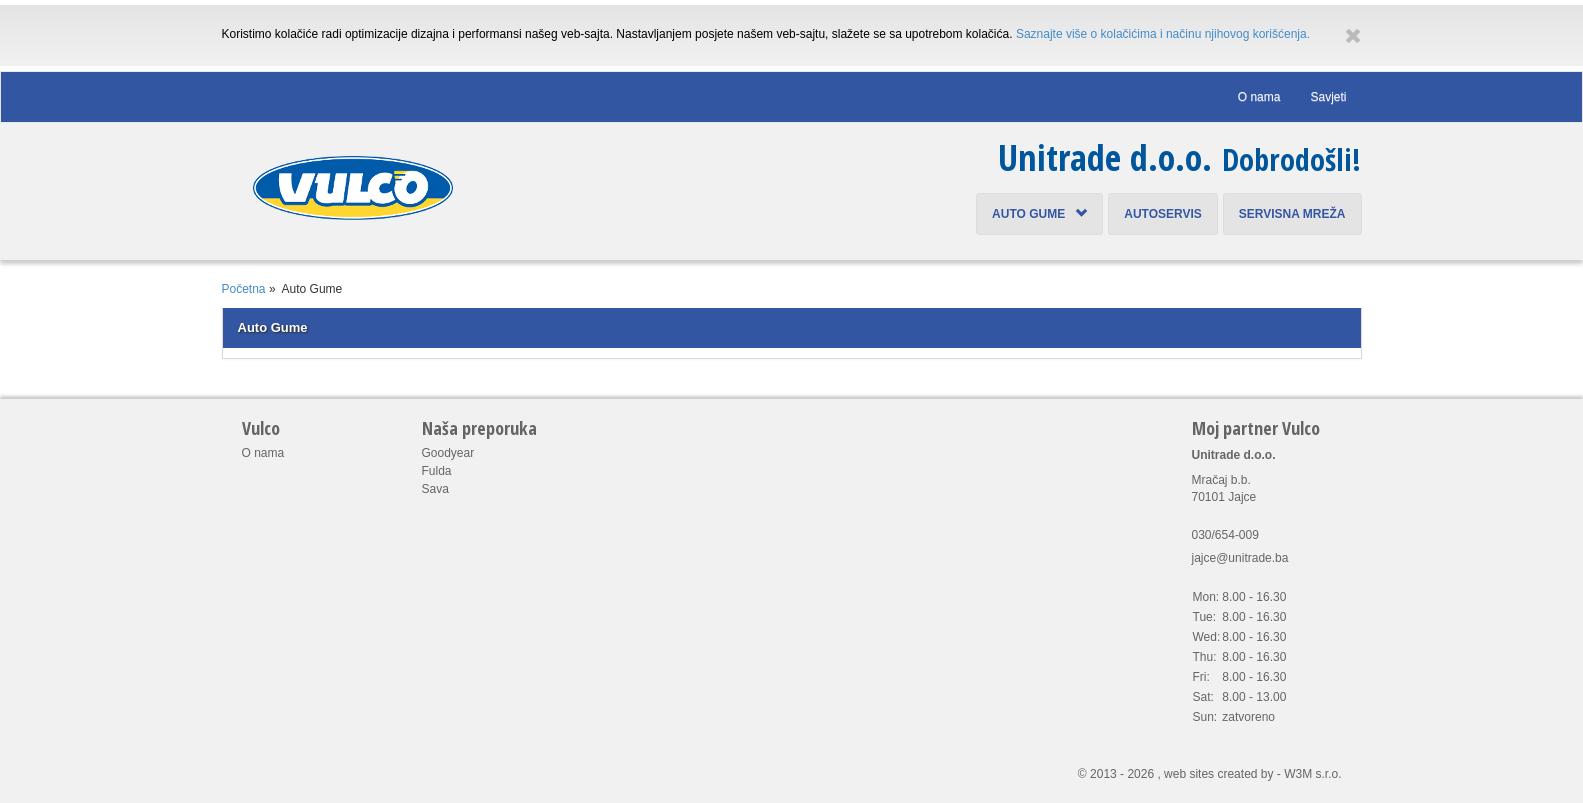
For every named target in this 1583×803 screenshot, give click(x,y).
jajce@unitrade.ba (1240, 558)
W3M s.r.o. (1312, 774)
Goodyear (448, 453)
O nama (1259, 97)
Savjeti (1328, 97)
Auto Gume (1039, 214)
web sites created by (1218, 774)
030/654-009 (1225, 535)
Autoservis (1163, 214)
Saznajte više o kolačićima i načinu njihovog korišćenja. (1163, 34)
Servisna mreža (1292, 214)
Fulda (437, 471)
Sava (435, 489)
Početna (244, 289)
